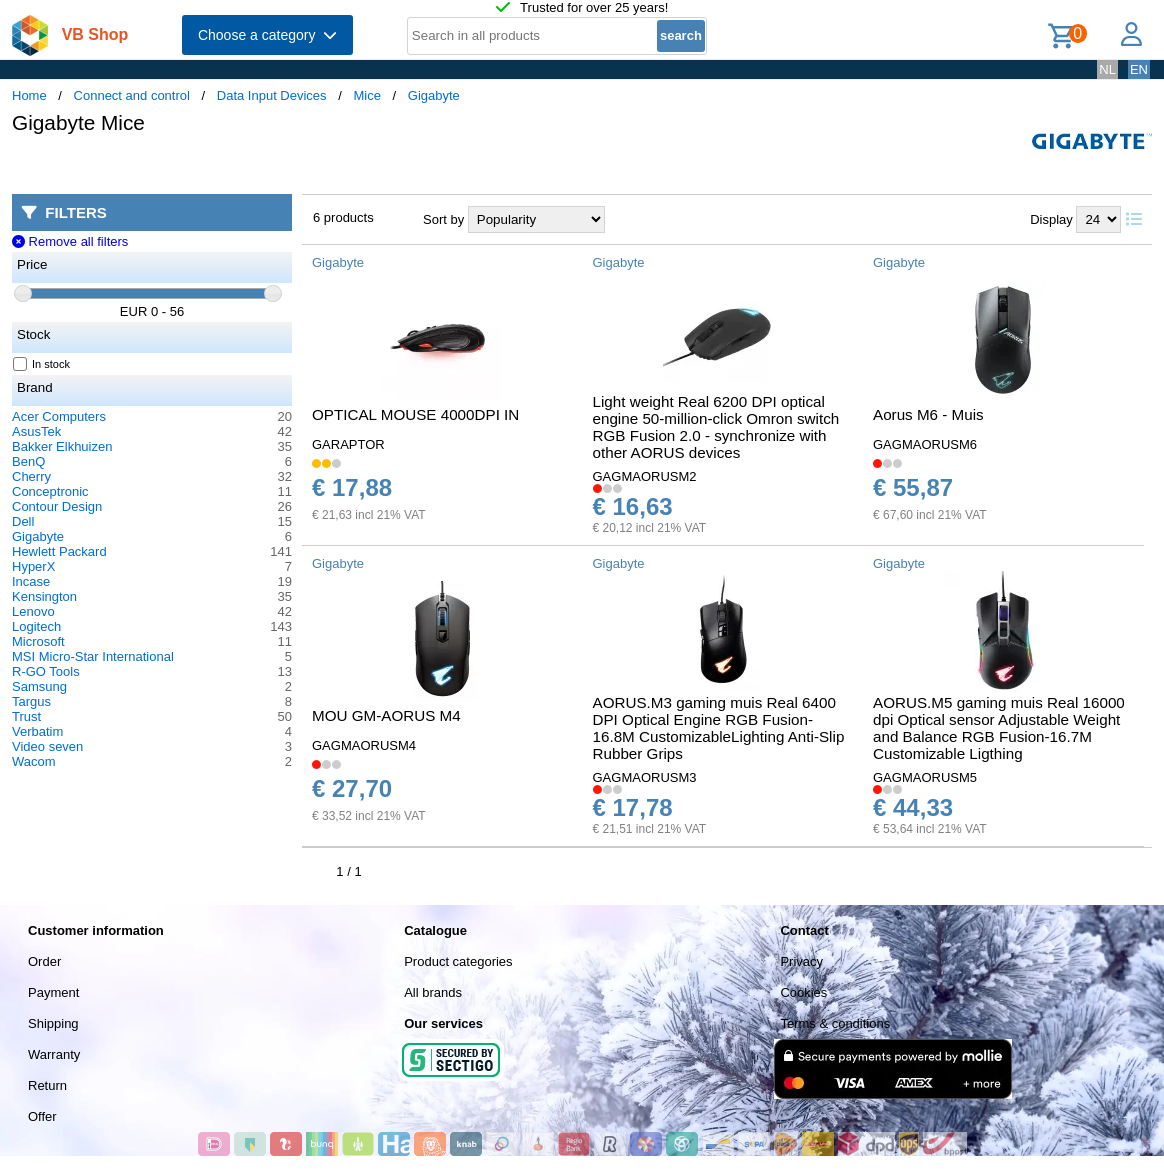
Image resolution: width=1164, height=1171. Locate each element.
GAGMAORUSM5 (925, 777)
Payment (53, 992)
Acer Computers (59, 416)
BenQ (28, 461)
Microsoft (38, 641)
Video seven (47, 746)
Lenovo (33, 611)
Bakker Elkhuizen (62, 446)
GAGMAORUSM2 (645, 476)
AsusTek (36, 431)
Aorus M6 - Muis (928, 414)
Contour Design (57, 506)
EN (1139, 69)
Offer (42, 1116)
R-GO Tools (46, 671)
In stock (42, 364)
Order (44, 961)
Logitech (36, 626)
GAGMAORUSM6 (925, 444)
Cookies (803, 992)
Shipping (53, 1023)
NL (1107, 69)
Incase (31, 581)
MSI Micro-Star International (93, 656)
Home (29, 95)
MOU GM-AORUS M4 (386, 715)
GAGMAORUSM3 (645, 777)
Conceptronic (50, 491)
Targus (31, 701)
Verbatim (37, 731)
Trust (26, 716)
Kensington (44, 596)
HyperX (33, 566)
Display (1051, 219)
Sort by (443, 219)
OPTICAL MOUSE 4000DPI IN (415, 414)
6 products (343, 217)
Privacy (801, 961)
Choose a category (267, 35)
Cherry (31, 476)
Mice (366, 95)
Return (47, 1085)
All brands (433, 992)
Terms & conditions (835, 1023)
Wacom (34, 761)
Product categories (458, 961)
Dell (23, 521)
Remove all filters (70, 241)
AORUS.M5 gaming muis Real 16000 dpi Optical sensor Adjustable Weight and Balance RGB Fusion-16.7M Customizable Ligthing (999, 728)
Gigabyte (434, 95)
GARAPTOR (348, 444)
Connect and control (132, 95)
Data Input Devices (272, 95)
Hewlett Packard (59, 551)
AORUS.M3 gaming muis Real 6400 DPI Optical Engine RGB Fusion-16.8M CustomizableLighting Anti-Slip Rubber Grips (719, 728)
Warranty (54, 1054)
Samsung (39, 686)
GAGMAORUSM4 (364, 745)
